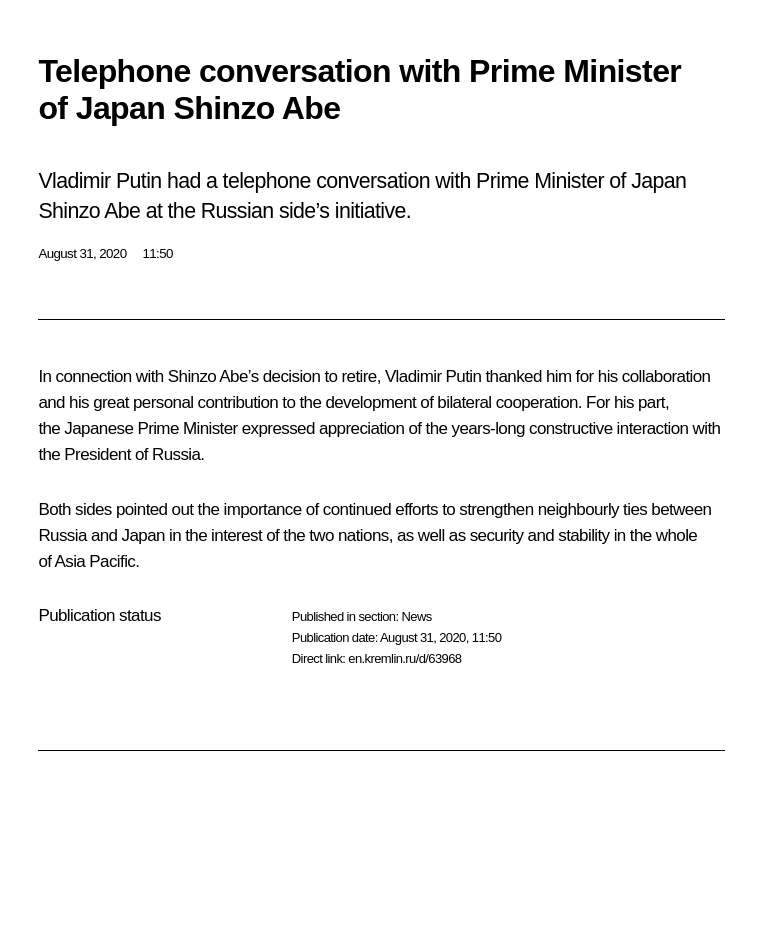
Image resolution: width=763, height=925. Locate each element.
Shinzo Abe (208, 376)
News (416, 616)
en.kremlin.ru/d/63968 (404, 658)
